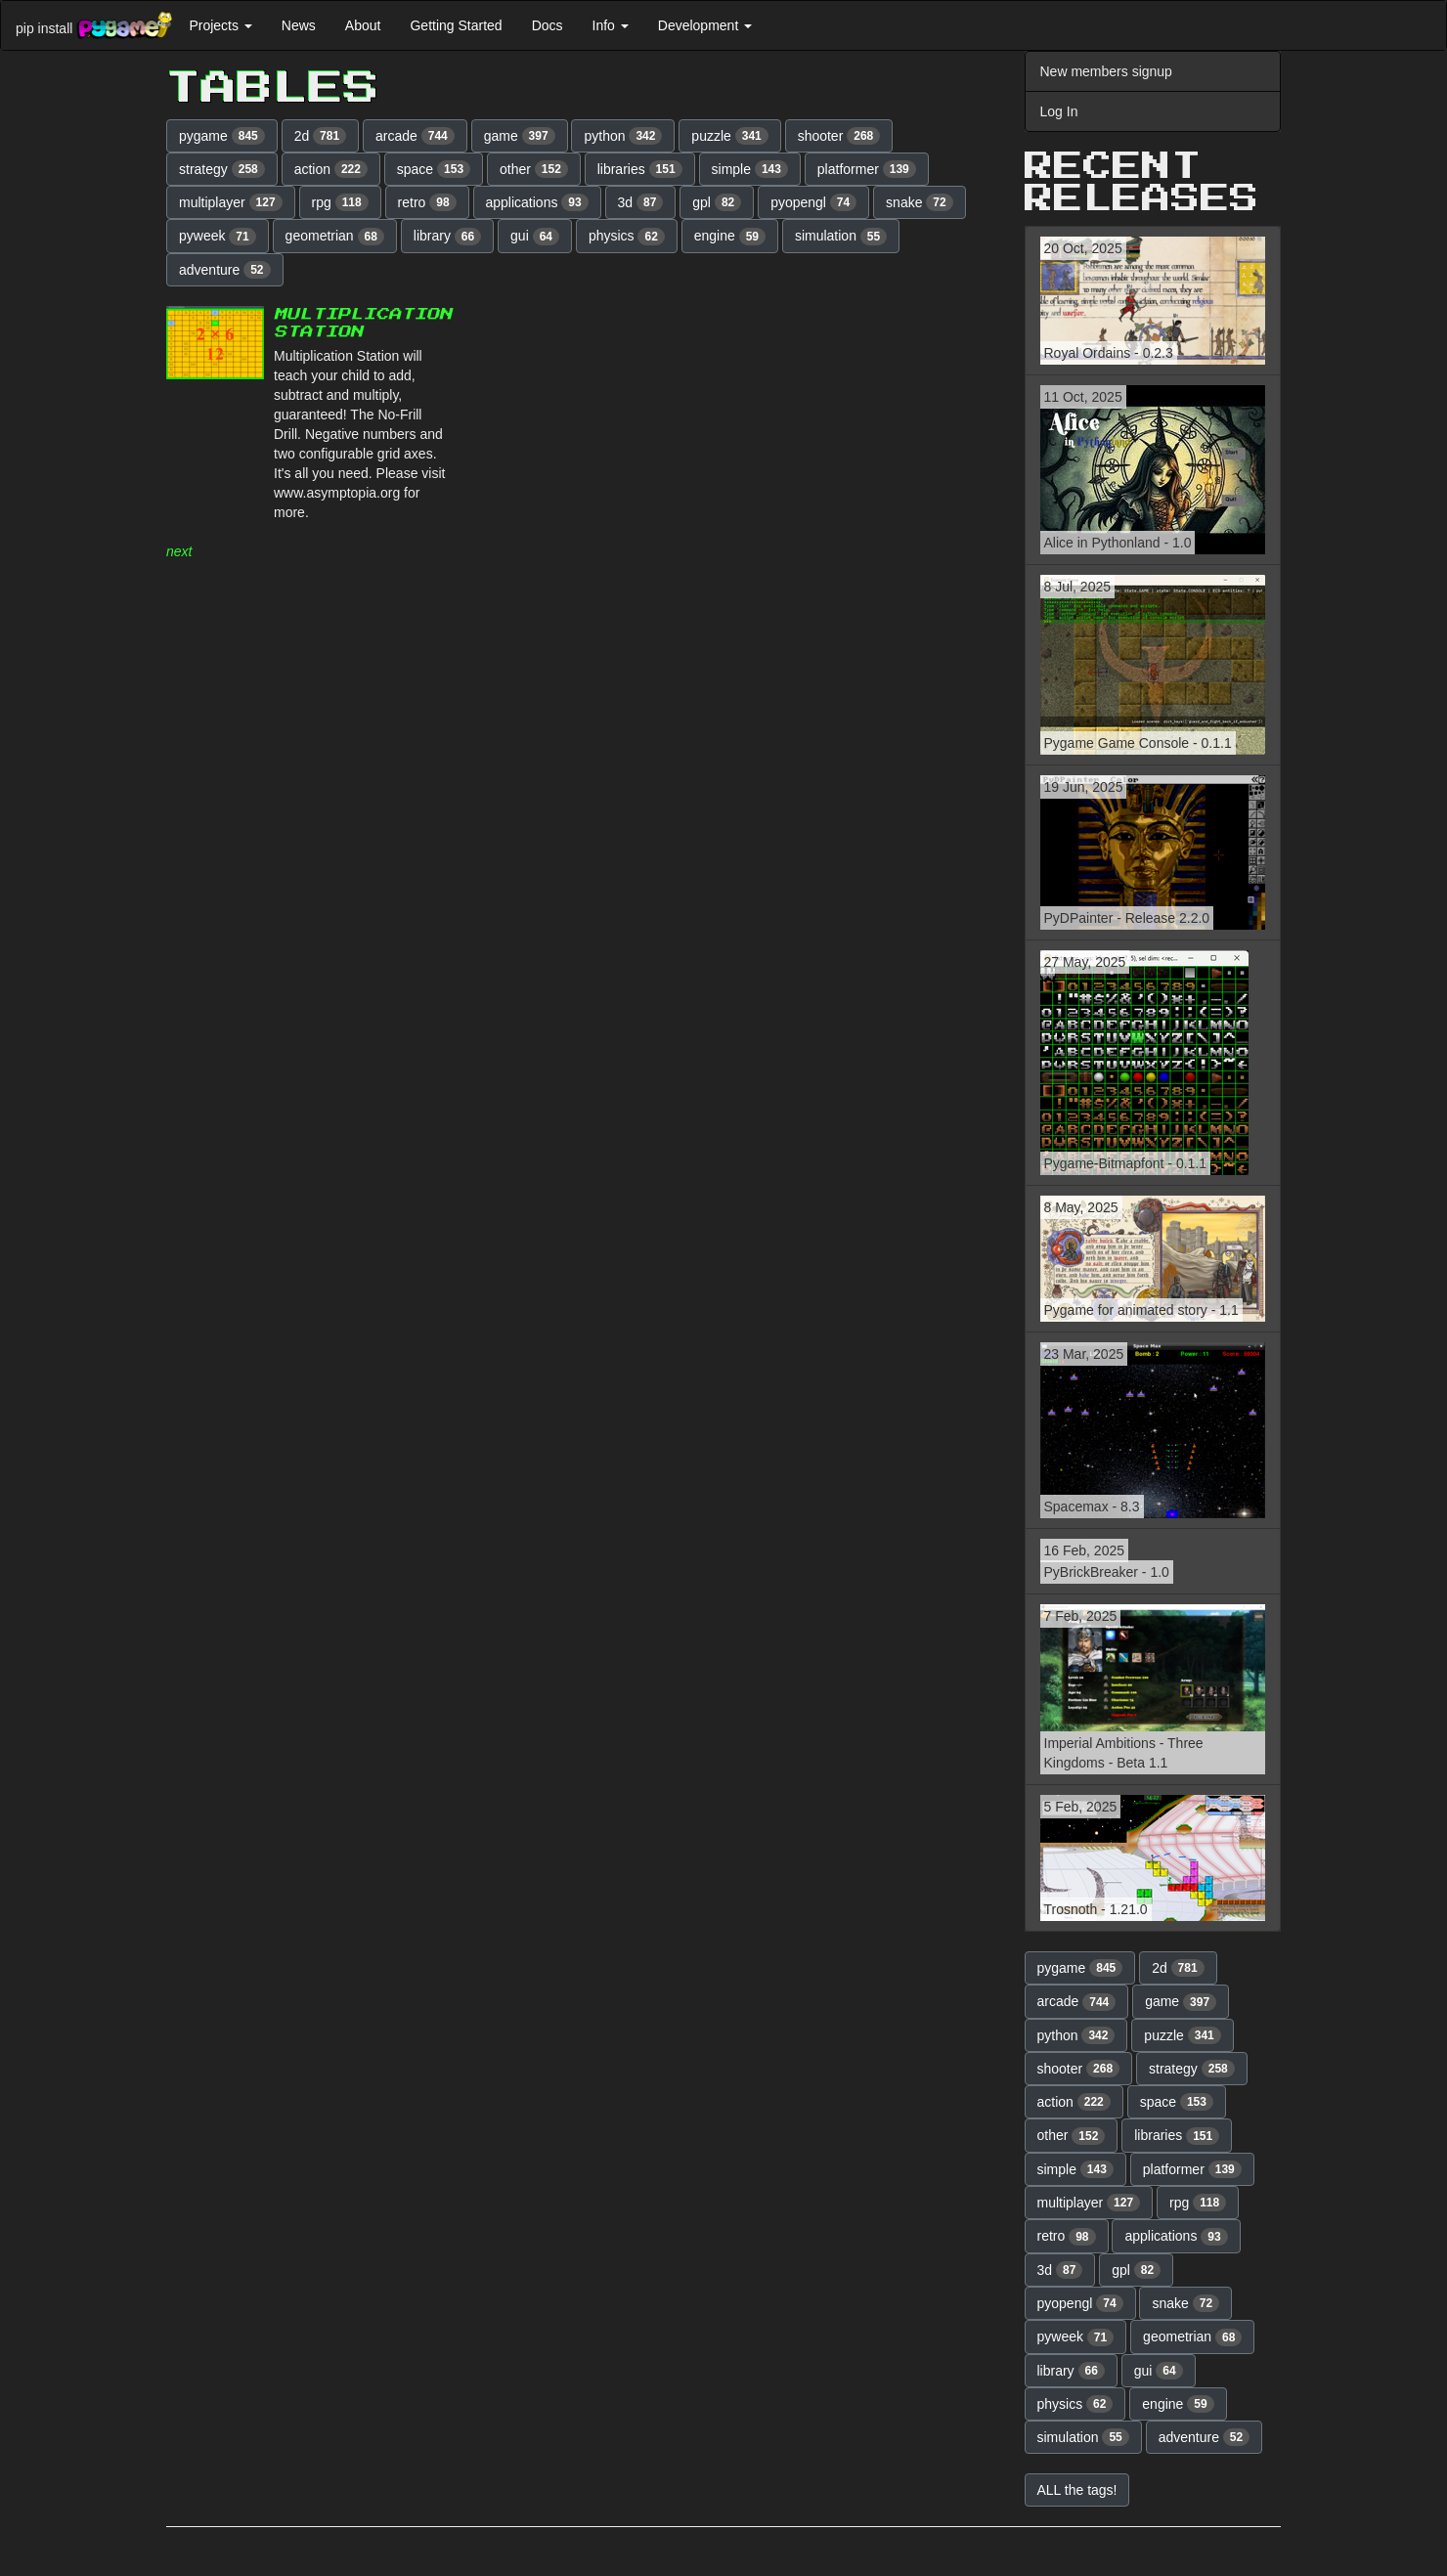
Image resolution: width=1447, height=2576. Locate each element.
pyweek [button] (217, 236)
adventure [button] (225, 270)
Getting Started (456, 25)
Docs (547, 25)
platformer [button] (866, 169)
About (363, 25)
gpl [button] (716, 202)
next (179, 551)
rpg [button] (340, 202)
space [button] (433, 169)
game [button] (519, 136)
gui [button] (534, 236)
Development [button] (705, 25)
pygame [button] (222, 136)
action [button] (331, 169)
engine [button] (730, 236)
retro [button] (427, 202)
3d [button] (641, 202)
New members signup (1106, 71)
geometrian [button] (334, 236)
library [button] (447, 236)
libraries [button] (639, 169)
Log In (1059, 111)
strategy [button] (222, 169)
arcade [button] (415, 136)
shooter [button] (839, 136)
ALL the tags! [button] (1077, 2490)
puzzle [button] (729, 136)
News (299, 25)
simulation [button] (841, 236)
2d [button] (320, 136)
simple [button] (750, 169)
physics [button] (627, 236)
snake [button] (919, 202)
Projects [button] (220, 25)
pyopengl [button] (813, 202)
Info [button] (610, 25)
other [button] (534, 169)
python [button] (623, 136)
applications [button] (537, 202)
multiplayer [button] (231, 202)
